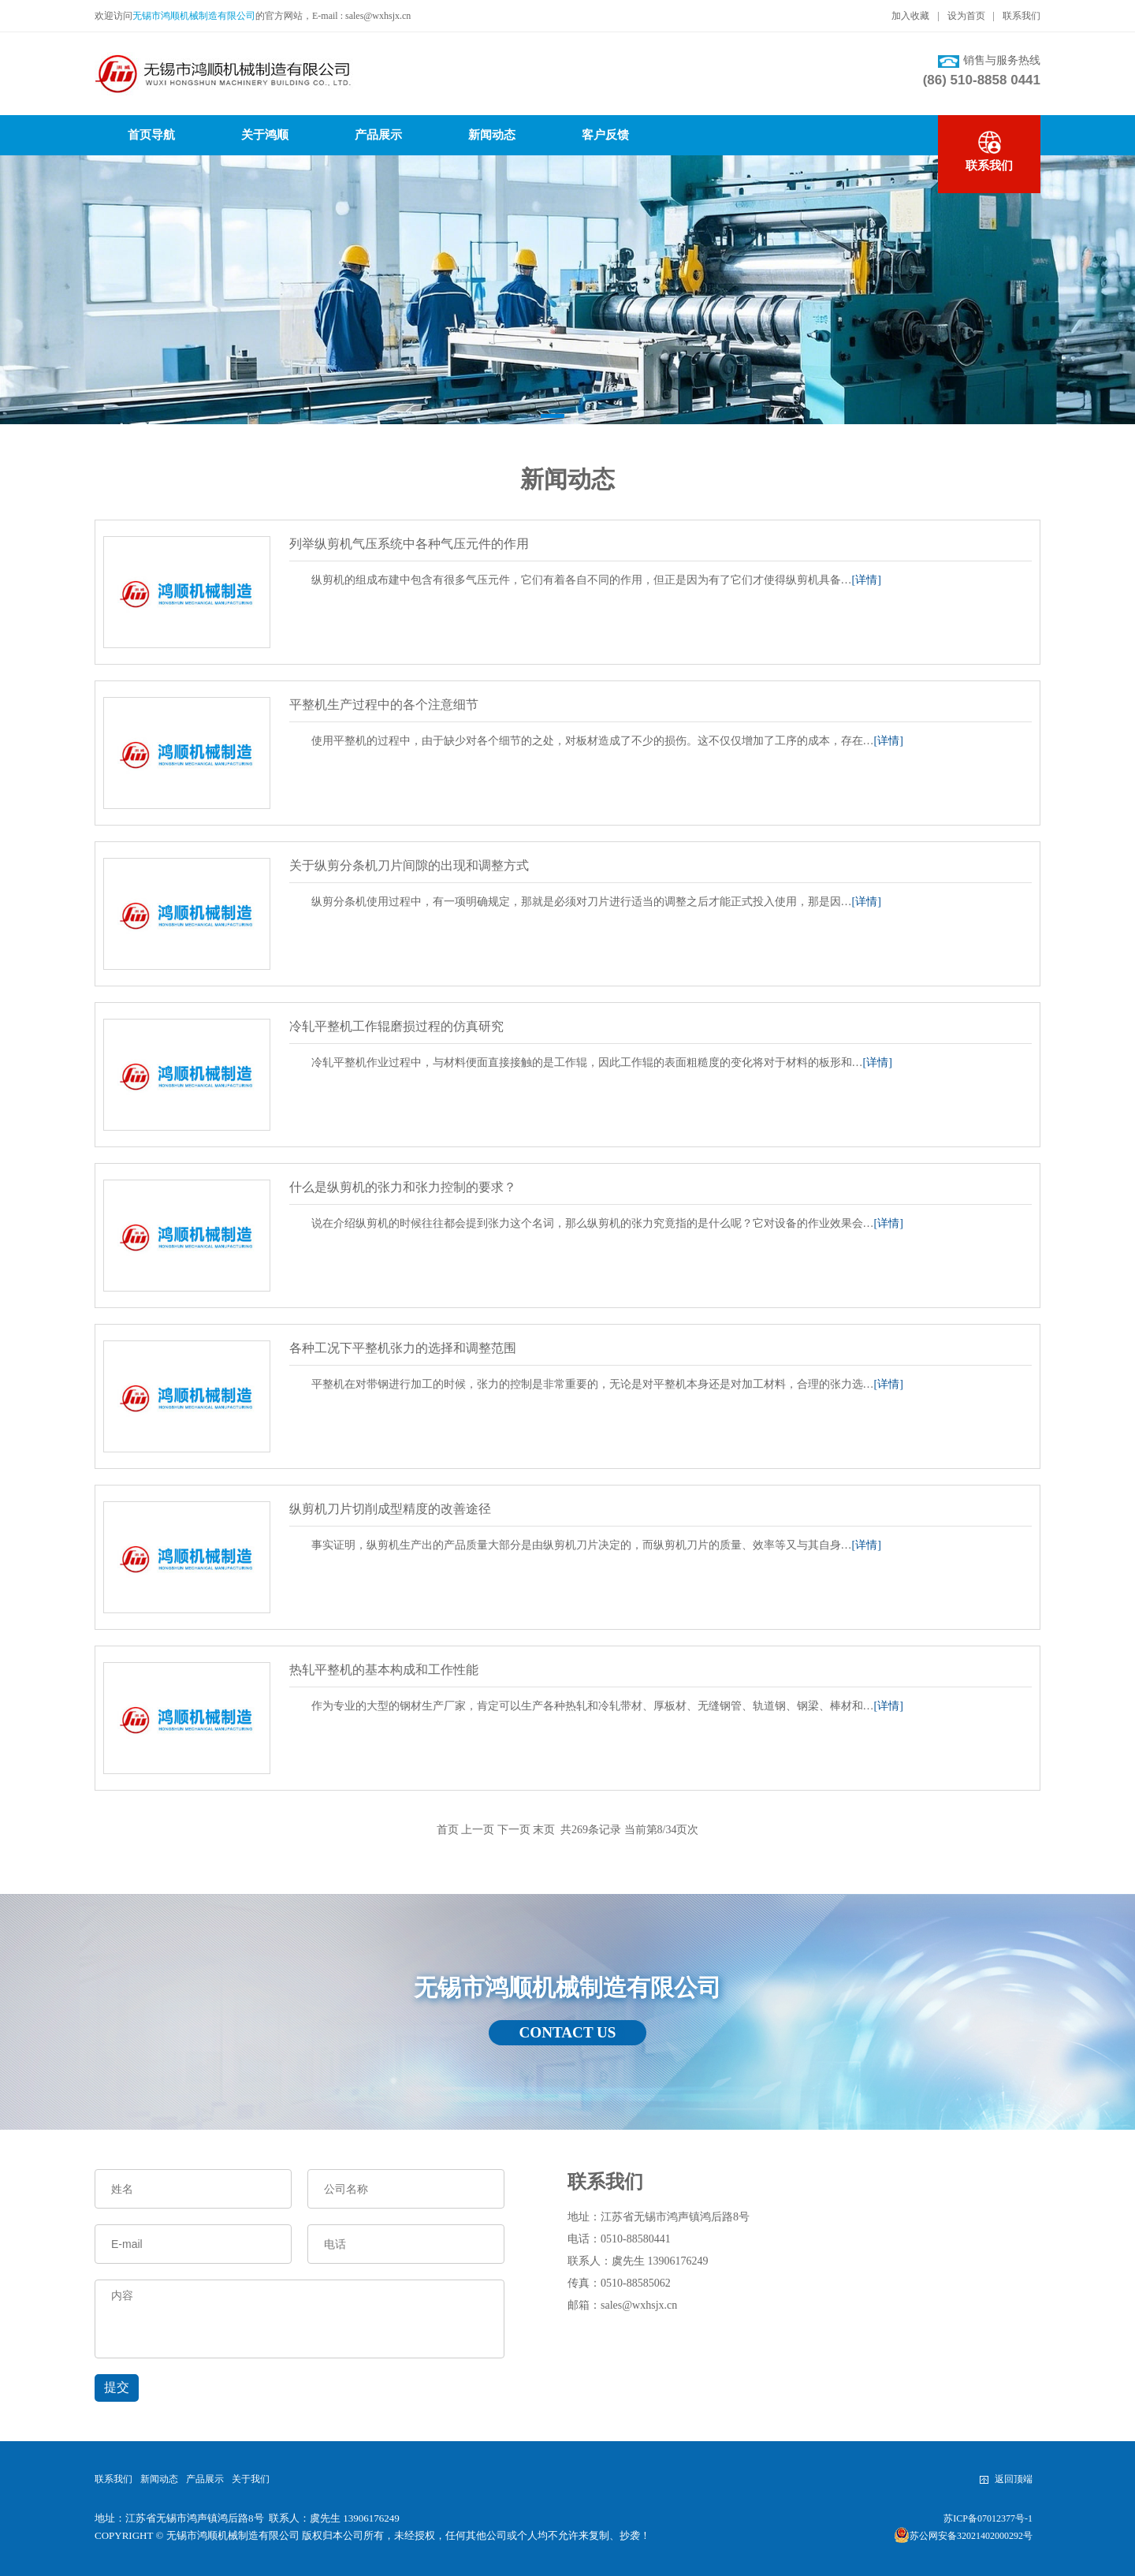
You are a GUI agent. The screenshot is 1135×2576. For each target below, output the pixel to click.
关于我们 (251, 2479)
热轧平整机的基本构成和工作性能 (383, 1669)
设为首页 (966, 15)
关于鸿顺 (264, 135)
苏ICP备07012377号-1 (988, 2518)
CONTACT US (568, 2032)
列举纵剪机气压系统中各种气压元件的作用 (409, 543)
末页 (544, 1830)
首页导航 (151, 135)
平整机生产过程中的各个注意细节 (383, 704)
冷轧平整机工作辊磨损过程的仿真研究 (396, 1026)
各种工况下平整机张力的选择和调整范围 (402, 1348)
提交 (116, 2387)
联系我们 (1021, 15)
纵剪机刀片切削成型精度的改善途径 (390, 1508)
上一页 (477, 1830)
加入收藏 (910, 15)
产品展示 (378, 135)
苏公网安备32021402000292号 (963, 2535)
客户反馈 (605, 135)
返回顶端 (1006, 2479)
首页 (448, 1830)
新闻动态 (491, 135)
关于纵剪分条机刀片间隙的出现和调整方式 (409, 865)
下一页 (513, 1830)
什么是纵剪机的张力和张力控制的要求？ (402, 1187)
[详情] (866, 580)
